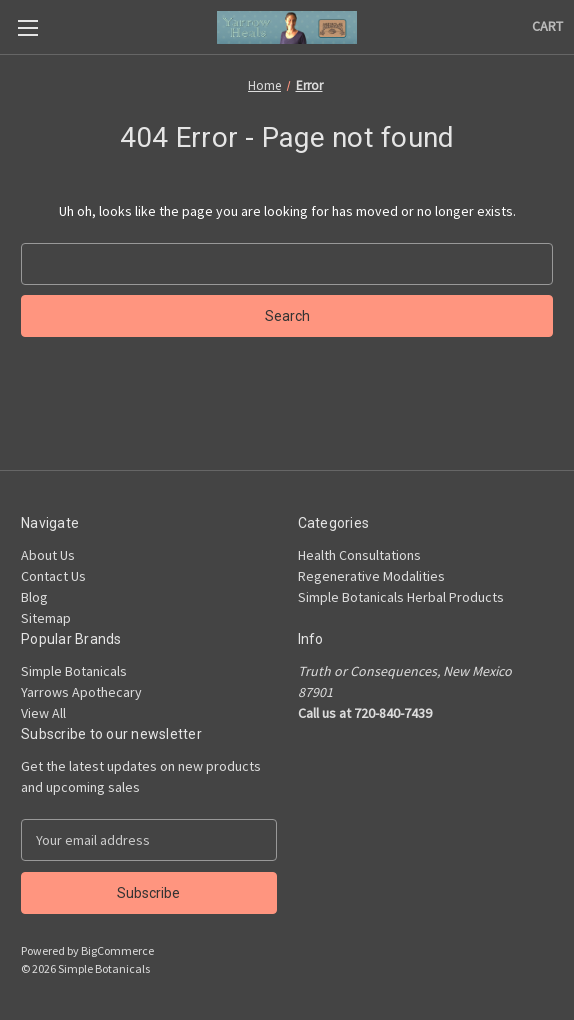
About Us (48, 555)
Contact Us (53, 576)
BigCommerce (117, 950)
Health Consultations (359, 555)
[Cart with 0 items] (547, 26)
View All (43, 713)
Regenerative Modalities (371, 576)
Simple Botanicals (74, 671)
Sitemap (46, 618)
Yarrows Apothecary (81, 692)
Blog (34, 597)
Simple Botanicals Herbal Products (401, 597)
